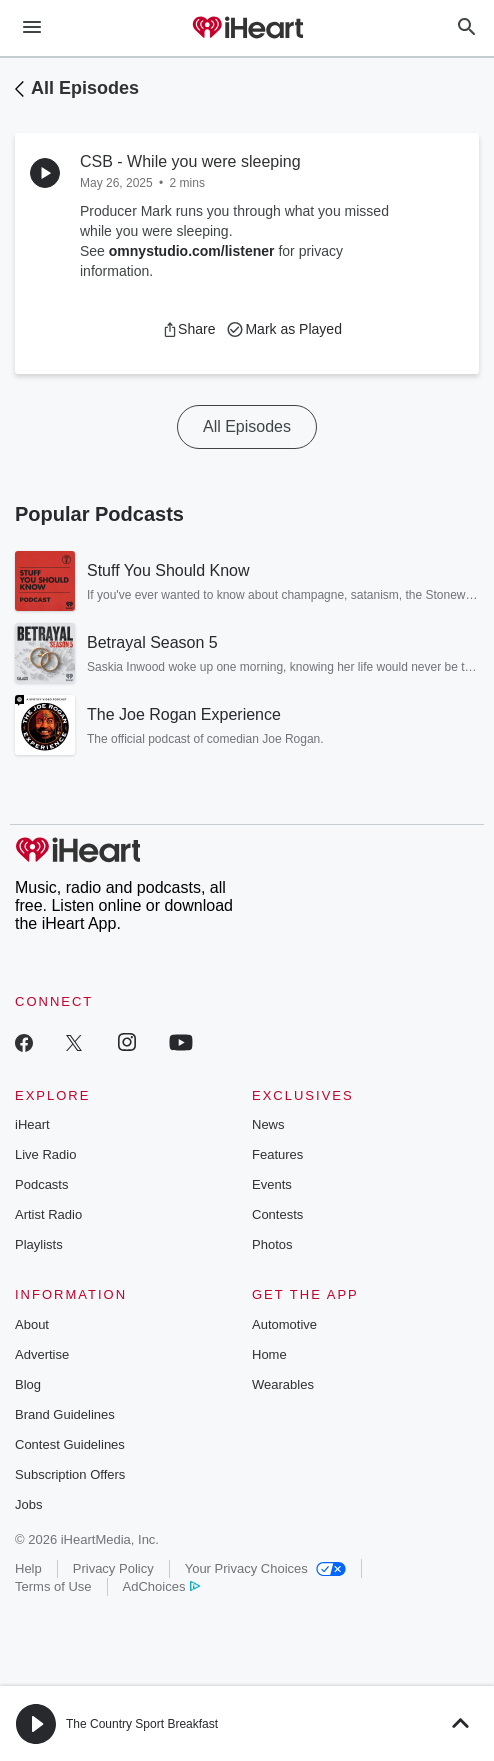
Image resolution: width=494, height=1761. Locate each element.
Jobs (28, 1504)
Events (272, 1184)
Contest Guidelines (70, 1444)
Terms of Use (53, 1586)
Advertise (42, 1354)
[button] (188, 329)
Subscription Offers (70, 1474)
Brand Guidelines (65, 1414)
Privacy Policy (113, 1568)
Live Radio (45, 1154)
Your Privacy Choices (265, 1568)
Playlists (39, 1244)
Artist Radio (48, 1214)
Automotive (284, 1324)
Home (269, 1354)
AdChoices (161, 1586)
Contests (277, 1214)
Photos (272, 1244)
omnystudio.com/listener (192, 251)
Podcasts (41, 1184)
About (32, 1324)
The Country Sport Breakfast (142, 1724)
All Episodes (85, 88)
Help (28, 1568)
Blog (28, 1384)
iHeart (32, 1124)
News (268, 1124)
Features (277, 1154)
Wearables (283, 1384)
